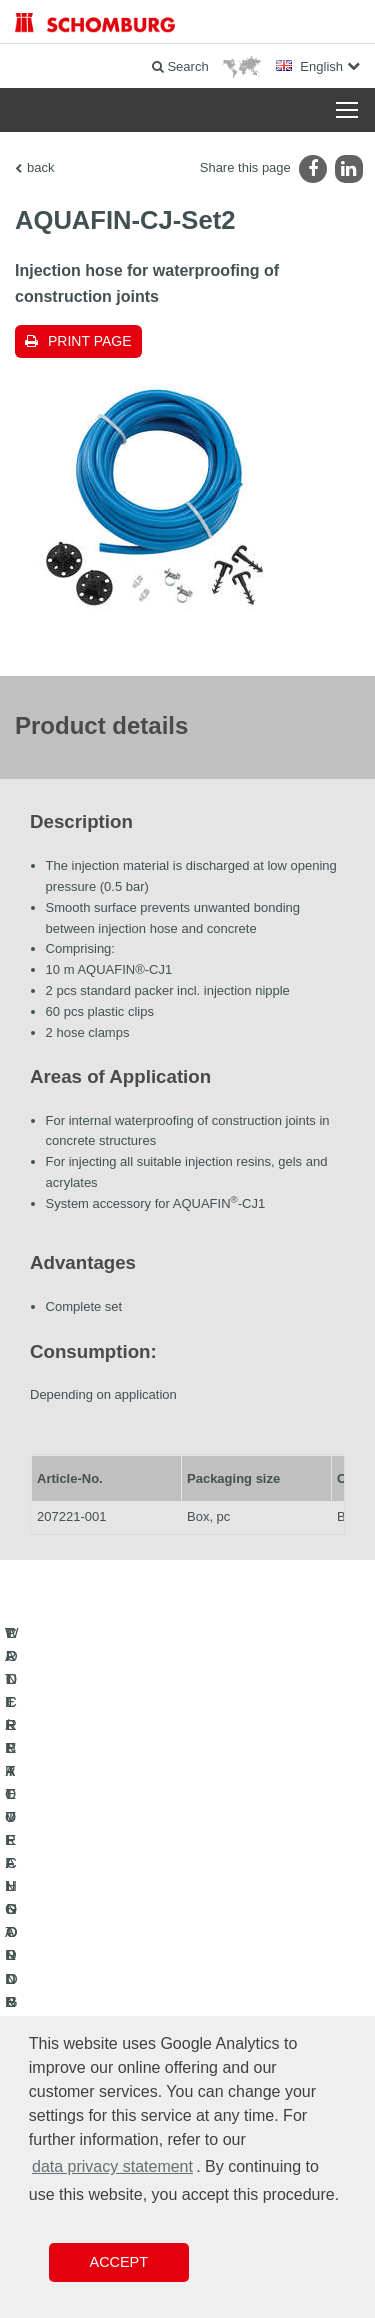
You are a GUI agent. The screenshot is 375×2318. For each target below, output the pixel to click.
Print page (90, 341)
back (40, 167)
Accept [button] (119, 2262)
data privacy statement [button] (112, 2166)
